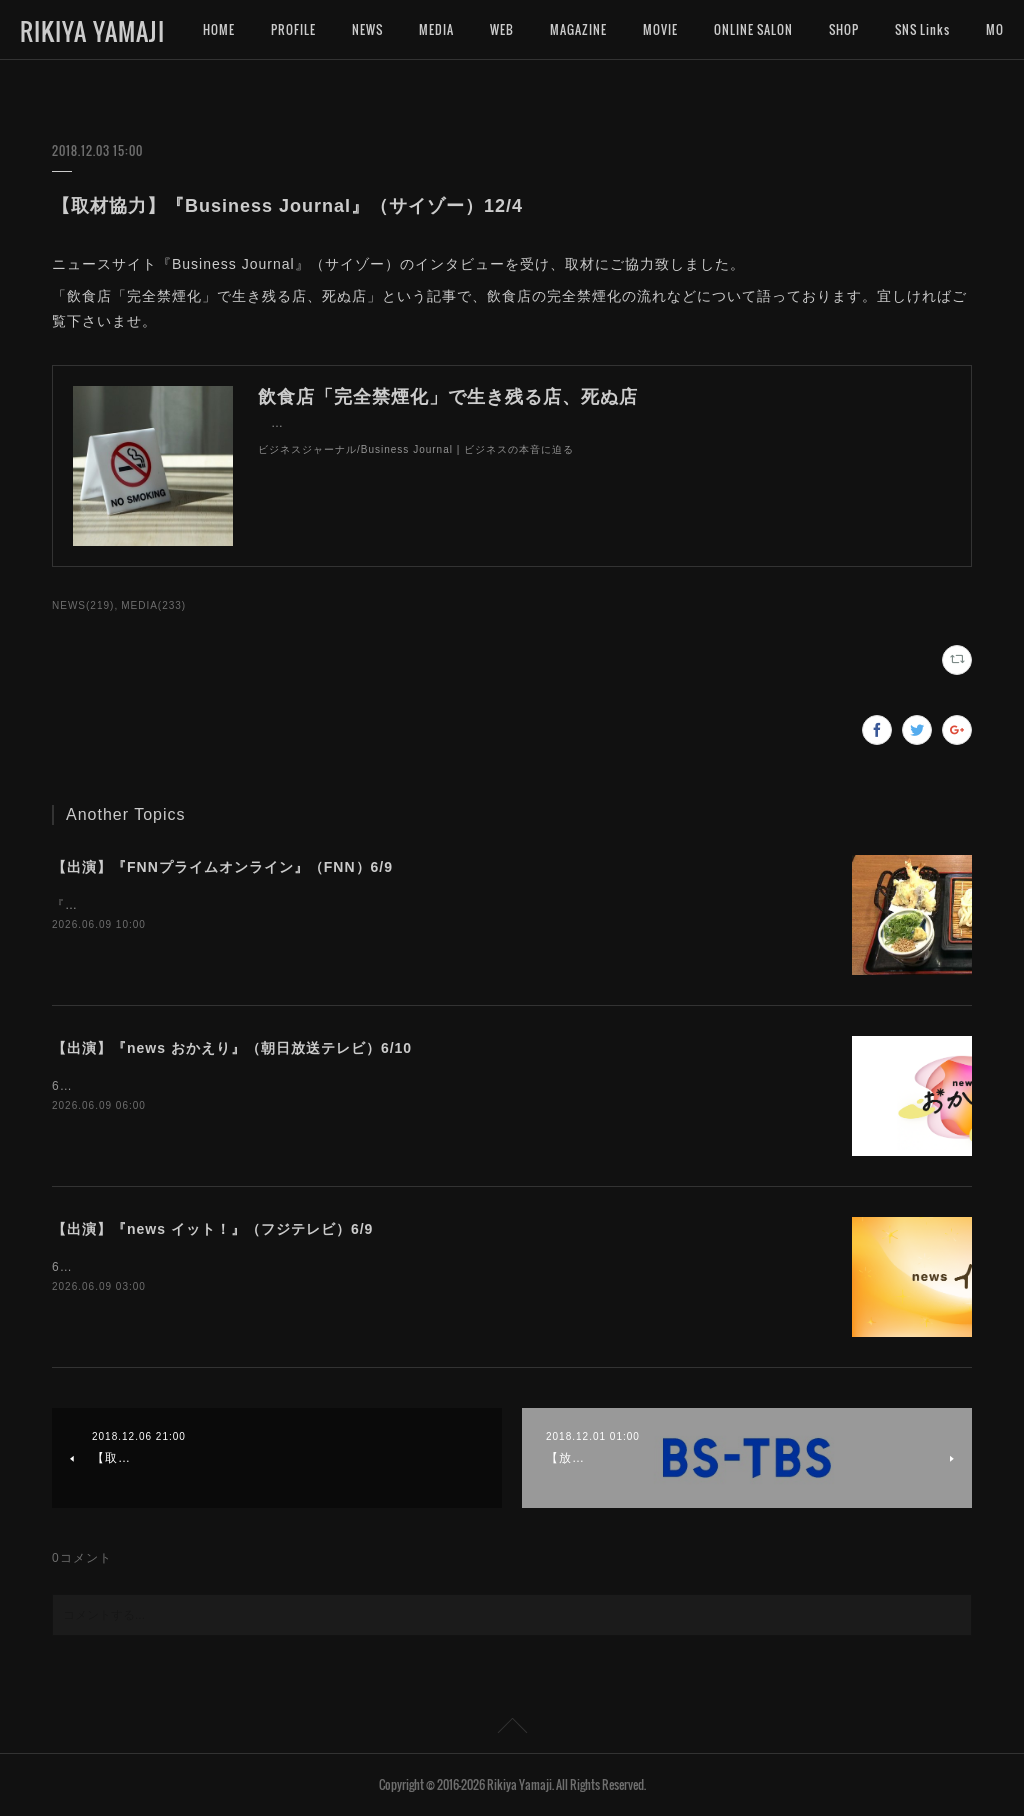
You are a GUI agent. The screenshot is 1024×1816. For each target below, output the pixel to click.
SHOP (844, 29)
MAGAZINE (578, 29)
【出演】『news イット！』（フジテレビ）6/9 (212, 1229)
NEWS (367, 29)
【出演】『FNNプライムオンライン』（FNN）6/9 (222, 867)
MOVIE (660, 29)
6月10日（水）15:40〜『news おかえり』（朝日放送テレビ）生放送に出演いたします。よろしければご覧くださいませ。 (411, 1086)
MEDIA (436, 29)
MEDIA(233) (153, 605)
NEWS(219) (83, 605)
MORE (911, 29)
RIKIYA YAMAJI (92, 31)
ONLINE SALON (753, 29)
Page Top (512, 1729)
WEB (502, 29)
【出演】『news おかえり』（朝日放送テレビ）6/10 (232, 1048)
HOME (219, 29)
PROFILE (293, 29)
